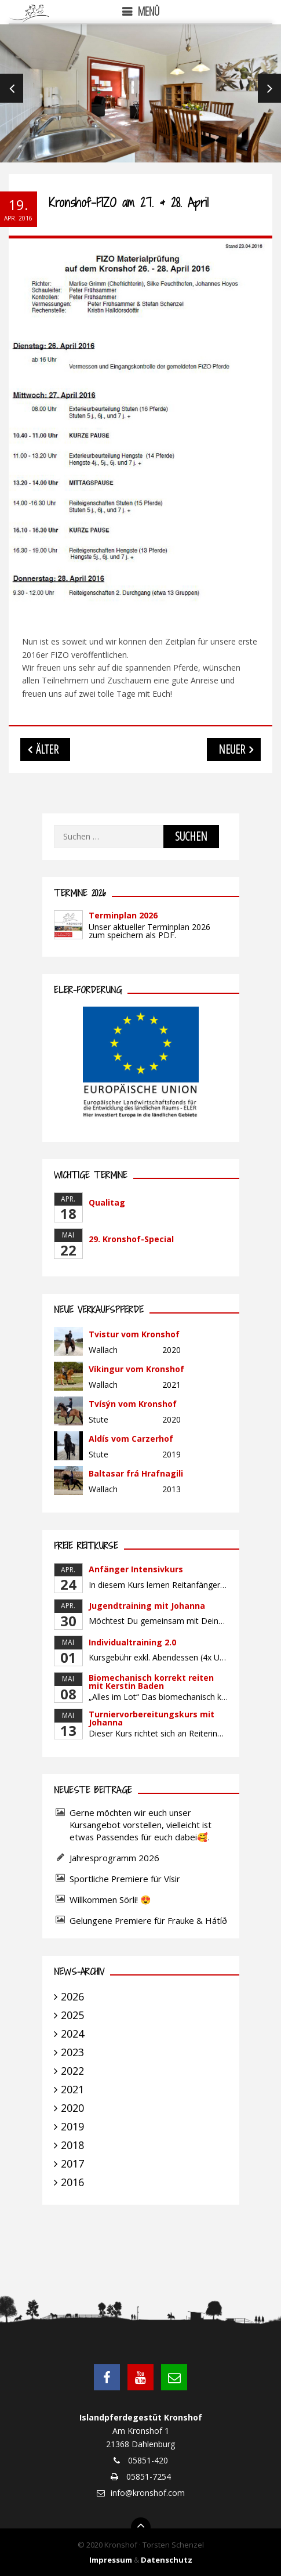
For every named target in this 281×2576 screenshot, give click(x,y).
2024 (72, 2033)
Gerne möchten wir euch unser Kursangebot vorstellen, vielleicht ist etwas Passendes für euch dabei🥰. (140, 1825)
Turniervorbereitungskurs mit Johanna (151, 1718)
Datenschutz (166, 2560)
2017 (72, 2163)
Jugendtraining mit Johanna (147, 1605)
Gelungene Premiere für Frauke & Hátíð (148, 1920)
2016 (72, 2182)
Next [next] (269, 88)
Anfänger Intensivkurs (136, 1569)
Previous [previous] (11, 88)
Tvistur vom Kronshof (134, 1334)
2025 (72, 2015)
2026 (72, 1996)
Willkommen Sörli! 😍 (112, 1899)
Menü (148, 11)
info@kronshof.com (148, 2492)
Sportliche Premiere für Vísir (125, 1878)
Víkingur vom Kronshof (136, 1368)
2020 (72, 2108)
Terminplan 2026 (123, 915)
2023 (72, 2052)
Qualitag (107, 1202)
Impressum (110, 2560)
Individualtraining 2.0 (132, 1642)
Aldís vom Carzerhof (131, 1438)
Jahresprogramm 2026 (114, 1858)
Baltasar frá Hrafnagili (136, 1473)
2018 (72, 2145)
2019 (72, 2126)
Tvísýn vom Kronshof (133, 1403)
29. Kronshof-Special (131, 1238)
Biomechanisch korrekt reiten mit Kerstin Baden (151, 1681)
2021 (72, 2089)
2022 (72, 2071)
